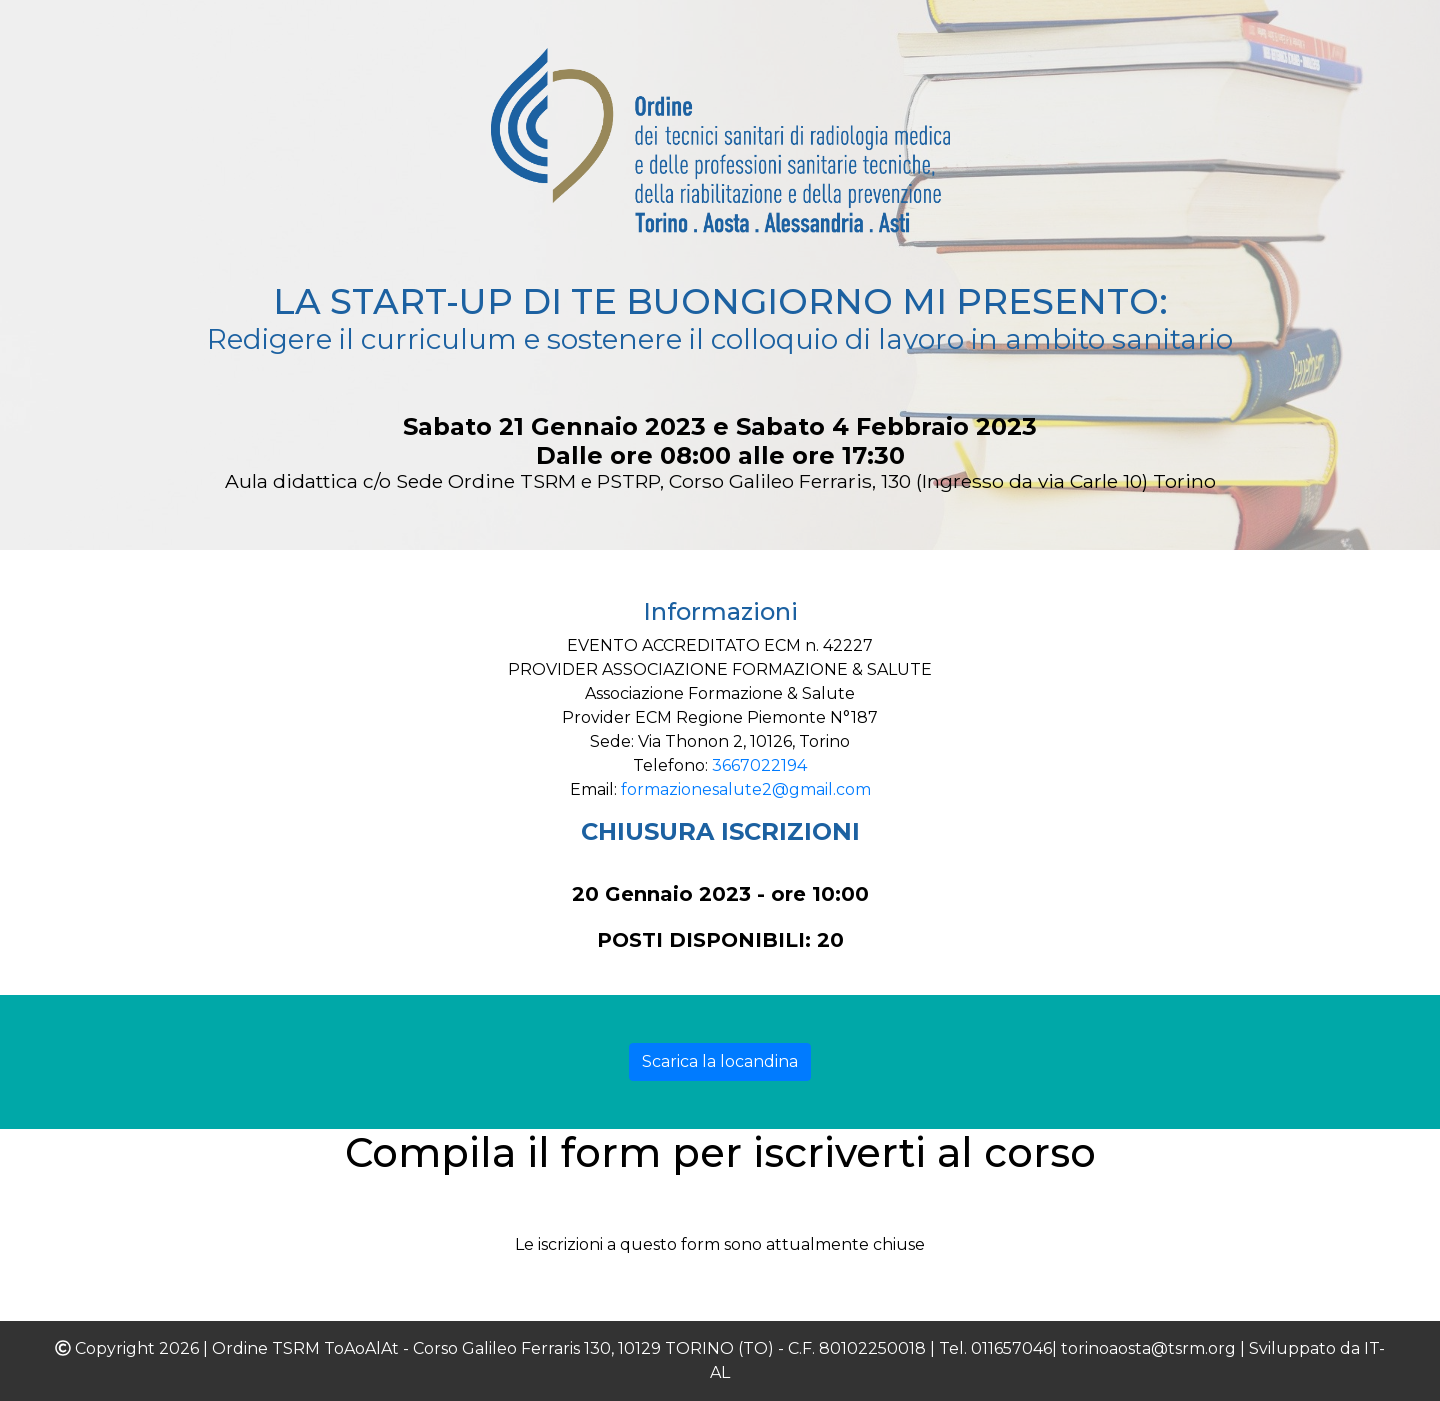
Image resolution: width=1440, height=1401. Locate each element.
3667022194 (759, 765)
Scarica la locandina (720, 1061)
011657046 (1011, 1348)
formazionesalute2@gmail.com (746, 789)
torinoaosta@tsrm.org (1148, 1348)
